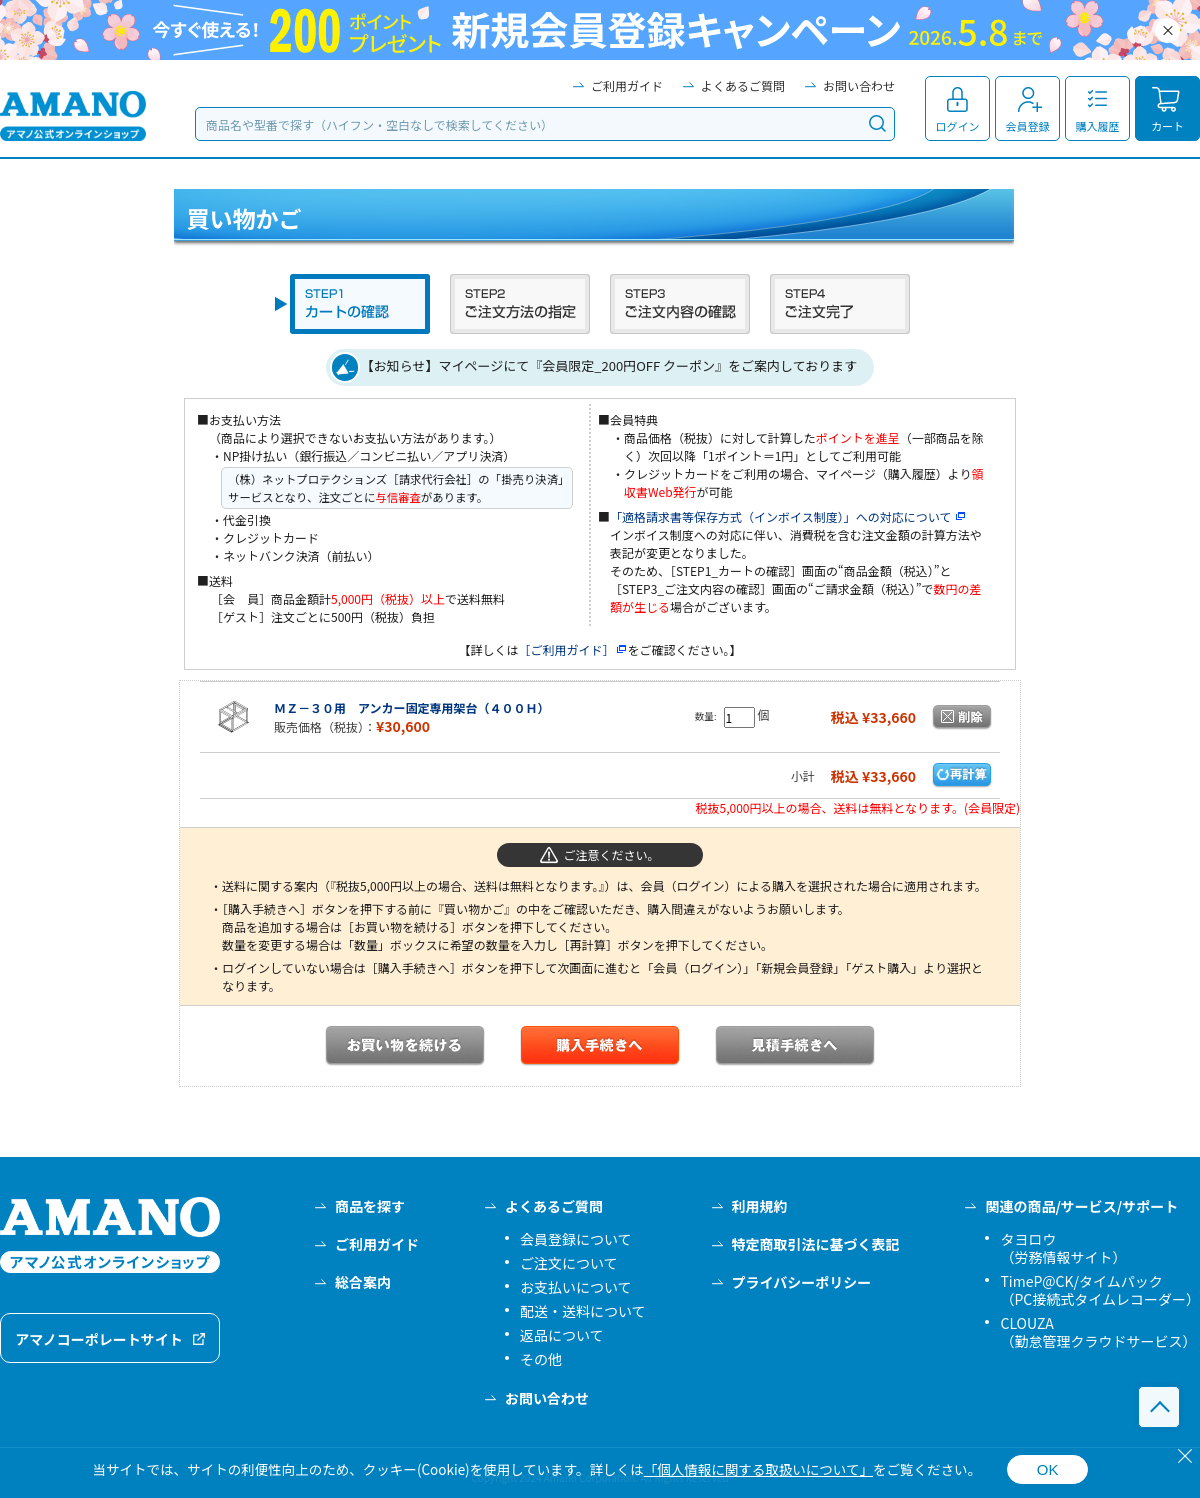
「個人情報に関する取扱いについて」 (758, 1469)
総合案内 (363, 1282)
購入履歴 (1098, 126)
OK (1048, 1469)
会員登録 (1028, 126)
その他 (541, 1359)
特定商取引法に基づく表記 (816, 1244)
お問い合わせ (859, 85)
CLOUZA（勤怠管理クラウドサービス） (1098, 1332)
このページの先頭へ (1159, 1407)
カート (1167, 126)
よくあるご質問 (743, 85)
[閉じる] (1185, 1456)
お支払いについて (576, 1287)
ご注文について (569, 1263)
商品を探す (370, 1206)
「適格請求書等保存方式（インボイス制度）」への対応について (788, 516)
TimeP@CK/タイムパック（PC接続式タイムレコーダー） (1100, 1290)
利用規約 (760, 1206)
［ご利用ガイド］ (572, 649)
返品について (562, 1335)
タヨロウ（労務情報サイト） (1063, 1248)
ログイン (958, 126)
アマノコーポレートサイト (99, 1339)
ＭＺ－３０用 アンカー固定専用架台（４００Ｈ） (412, 707)
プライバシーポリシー (802, 1282)
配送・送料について (583, 1311)
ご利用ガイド (627, 85)
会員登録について (576, 1239)
